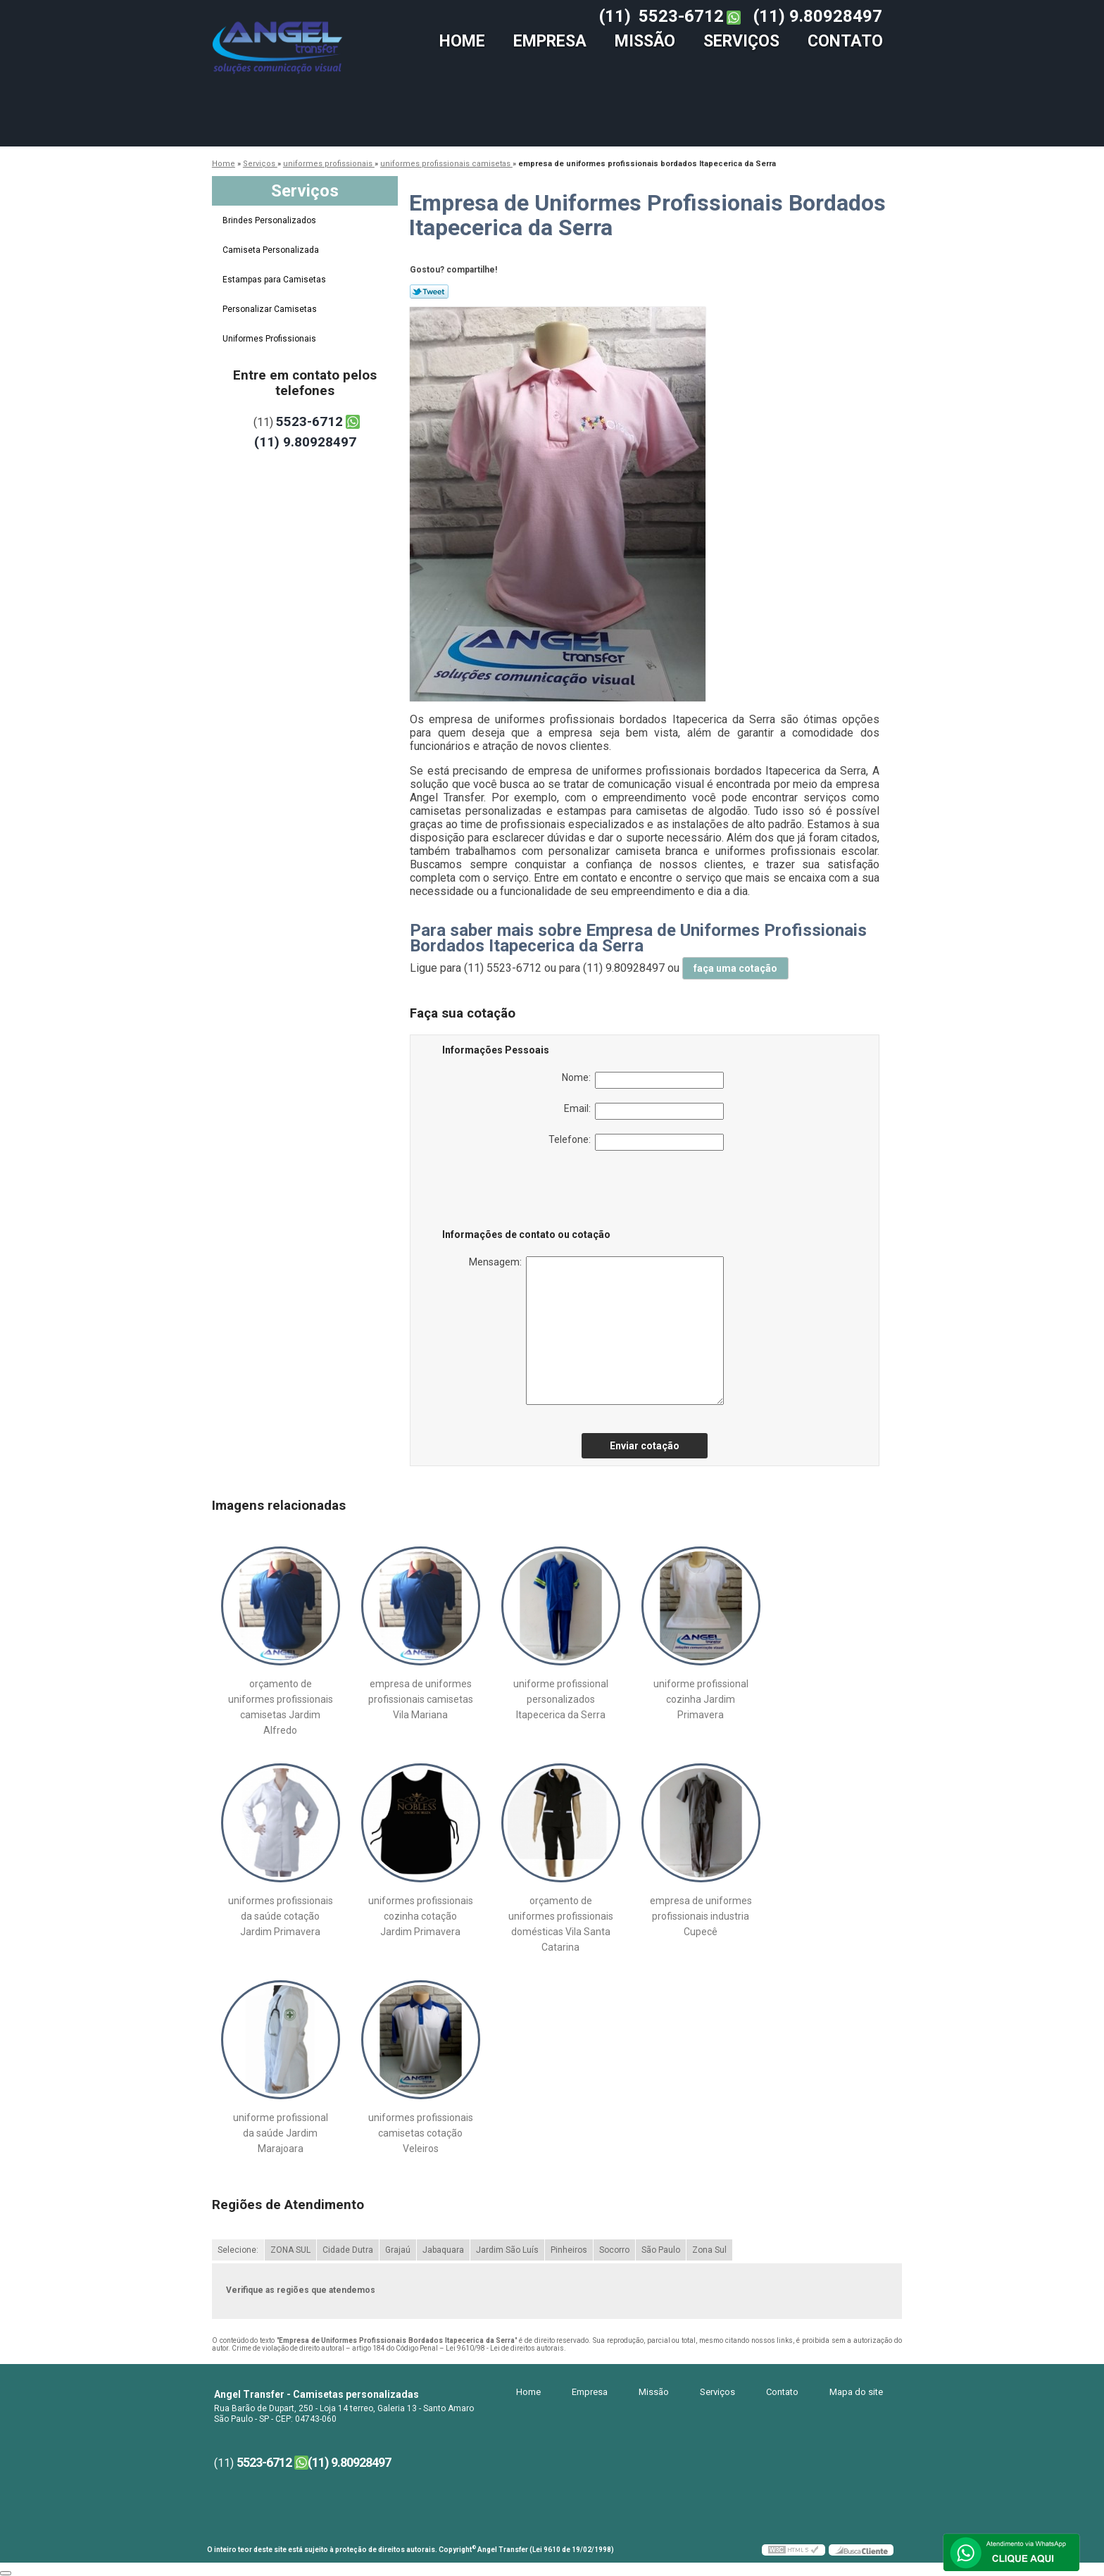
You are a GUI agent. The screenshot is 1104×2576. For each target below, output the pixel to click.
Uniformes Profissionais (270, 339)
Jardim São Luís (507, 2250)
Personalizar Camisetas (270, 309)
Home (462, 41)
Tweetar (429, 292)
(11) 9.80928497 (817, 16)
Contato (845, 41)
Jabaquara (443, 2250)
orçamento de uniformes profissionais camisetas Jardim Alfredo (280, 1707)
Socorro (614, 2250)
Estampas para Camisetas (275, 280)
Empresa (549, 41)
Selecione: (238, 2250)
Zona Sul (709, 2250)
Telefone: (636, 1142)
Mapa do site (856, 2392)
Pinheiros (569, 2250)
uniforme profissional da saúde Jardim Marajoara (280, 2133)
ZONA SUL (290, 2250)
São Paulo (660, 2250)
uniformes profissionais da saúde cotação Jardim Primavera (280, 1916)
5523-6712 (681, 16)
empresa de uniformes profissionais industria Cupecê (701, 1916)
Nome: (643, 1080)
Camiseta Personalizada (271, 250)
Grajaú (397, 2250)
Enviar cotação (644, 1445)
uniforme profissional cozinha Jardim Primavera (700, 1699)
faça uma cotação (735, 968)
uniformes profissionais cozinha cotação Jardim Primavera (420, 1916)
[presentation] (532, 1192)
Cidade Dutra (347, 2250)
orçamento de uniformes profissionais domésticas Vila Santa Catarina (560, 1924)
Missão (645, 41)
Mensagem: (596, 1330)
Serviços (741, 41)
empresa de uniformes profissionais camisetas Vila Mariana (420, 1699)
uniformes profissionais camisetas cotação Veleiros (420, 2133)
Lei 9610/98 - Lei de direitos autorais (505, 2348)
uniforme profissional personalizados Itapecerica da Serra (560, 1699)
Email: (644, 1111)
